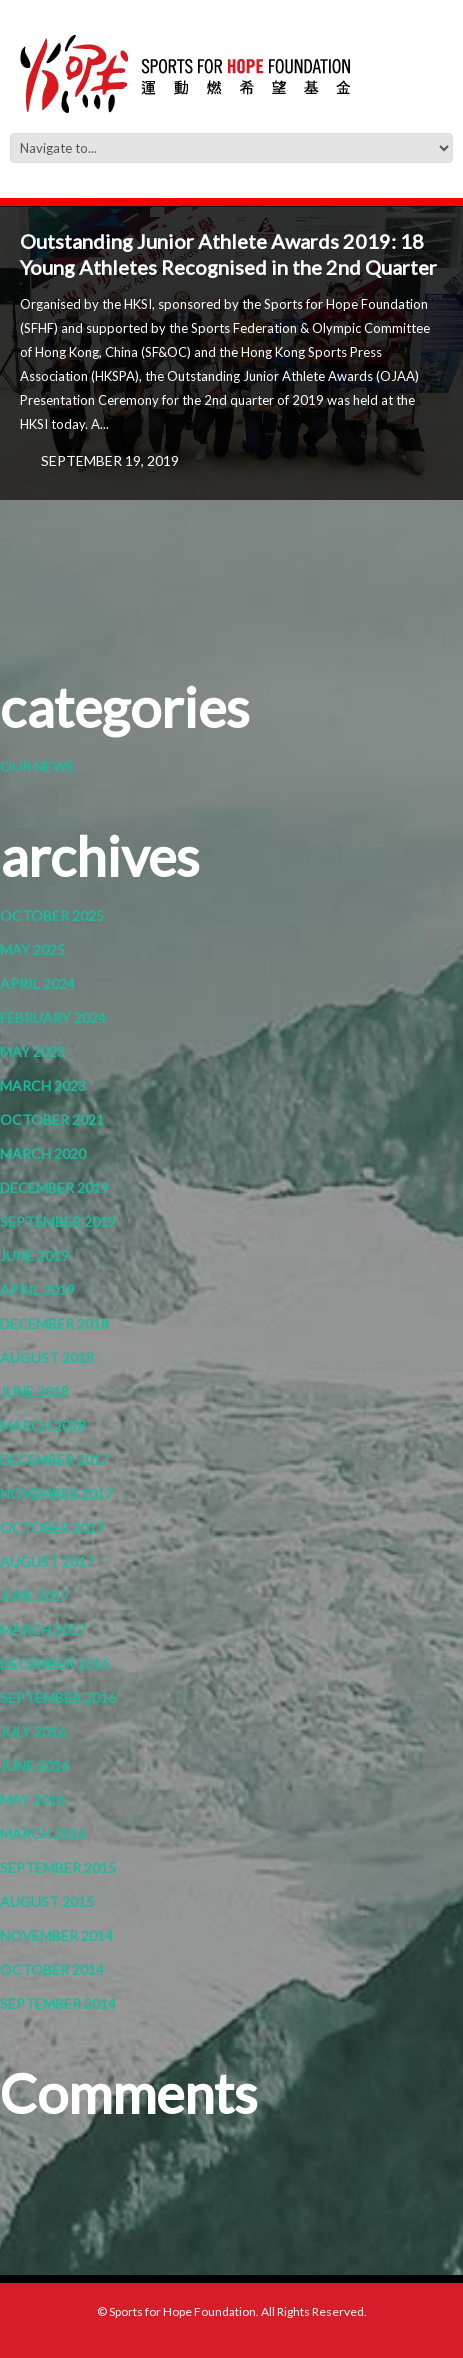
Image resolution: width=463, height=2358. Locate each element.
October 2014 (52, 1969)
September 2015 (58, 1867)
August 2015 (47, 1901)
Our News (37, 766)
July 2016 (33, 1731)
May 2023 (32, 1051)
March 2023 (43, 1085)
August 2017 (47, 1561)
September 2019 (58, 1221)
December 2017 (54, 1459)
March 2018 (43, 1425)
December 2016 (54, 1663)
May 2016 (32, 1799)
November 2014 (56, 1935)
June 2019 (34, 1255)
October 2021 (52, 1119)
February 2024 (53, 1017)
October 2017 (52, 1527)
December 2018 (54, 1323)
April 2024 (37, 983)
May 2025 (32, 949)
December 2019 (54, 1187)
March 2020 (43, 1153)
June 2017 (34, 1595)
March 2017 (43, 1629)
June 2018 (34, 1391)
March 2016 (43, 1833)
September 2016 (58, 1697)
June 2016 (34, 1765)
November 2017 (56, 1493)
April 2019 (37, 1289)
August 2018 (47, 1357)
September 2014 (58, 2003)
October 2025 (52, 915)
